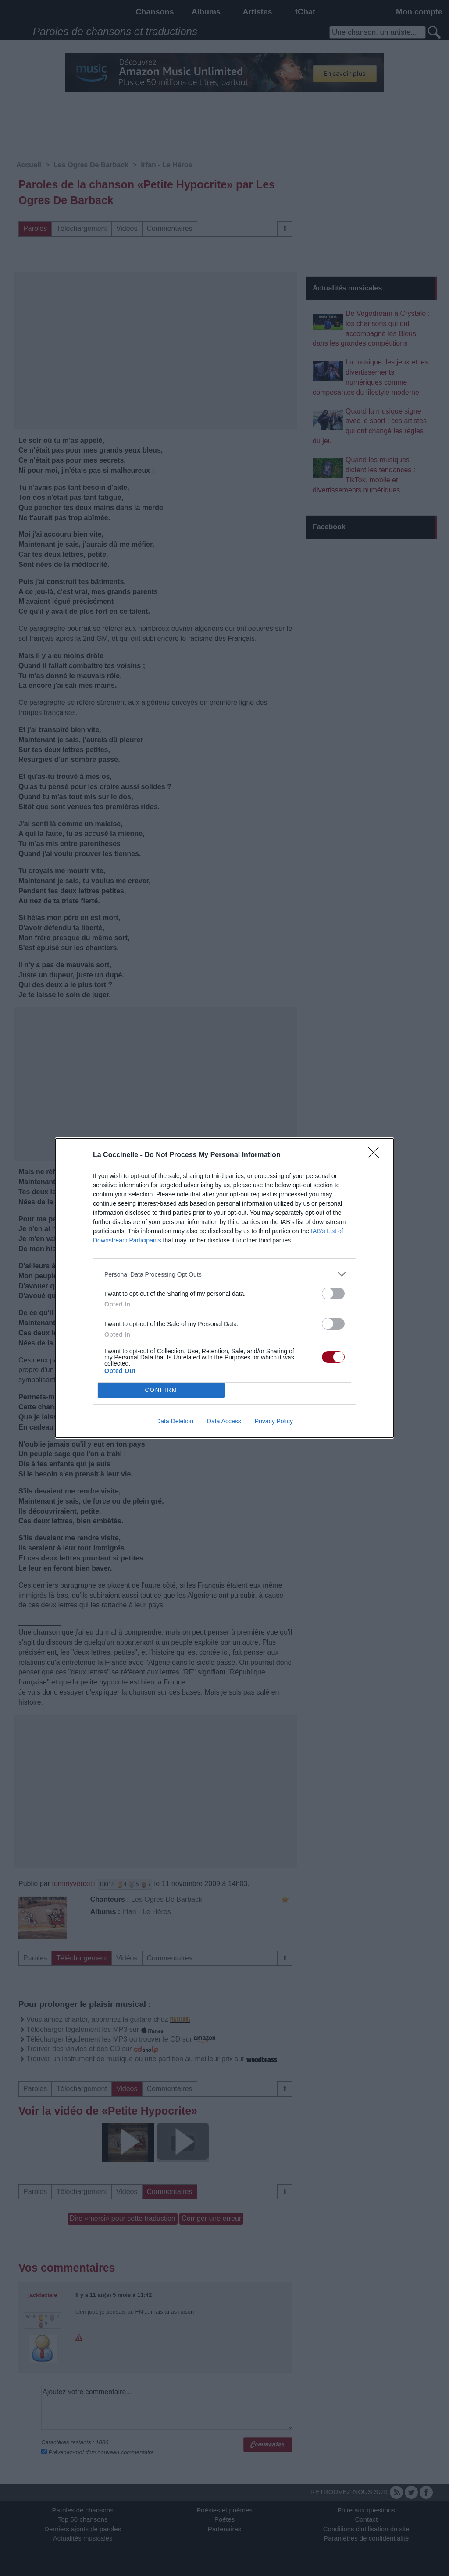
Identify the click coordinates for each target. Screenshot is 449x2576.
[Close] (376, 1155)
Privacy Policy (274, 1421)
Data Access (224, 1421)
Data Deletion (174, 1421)
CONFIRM (161, 1390)
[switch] (333, 1293)
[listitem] (224, 1274)
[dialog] (224, 1288)
